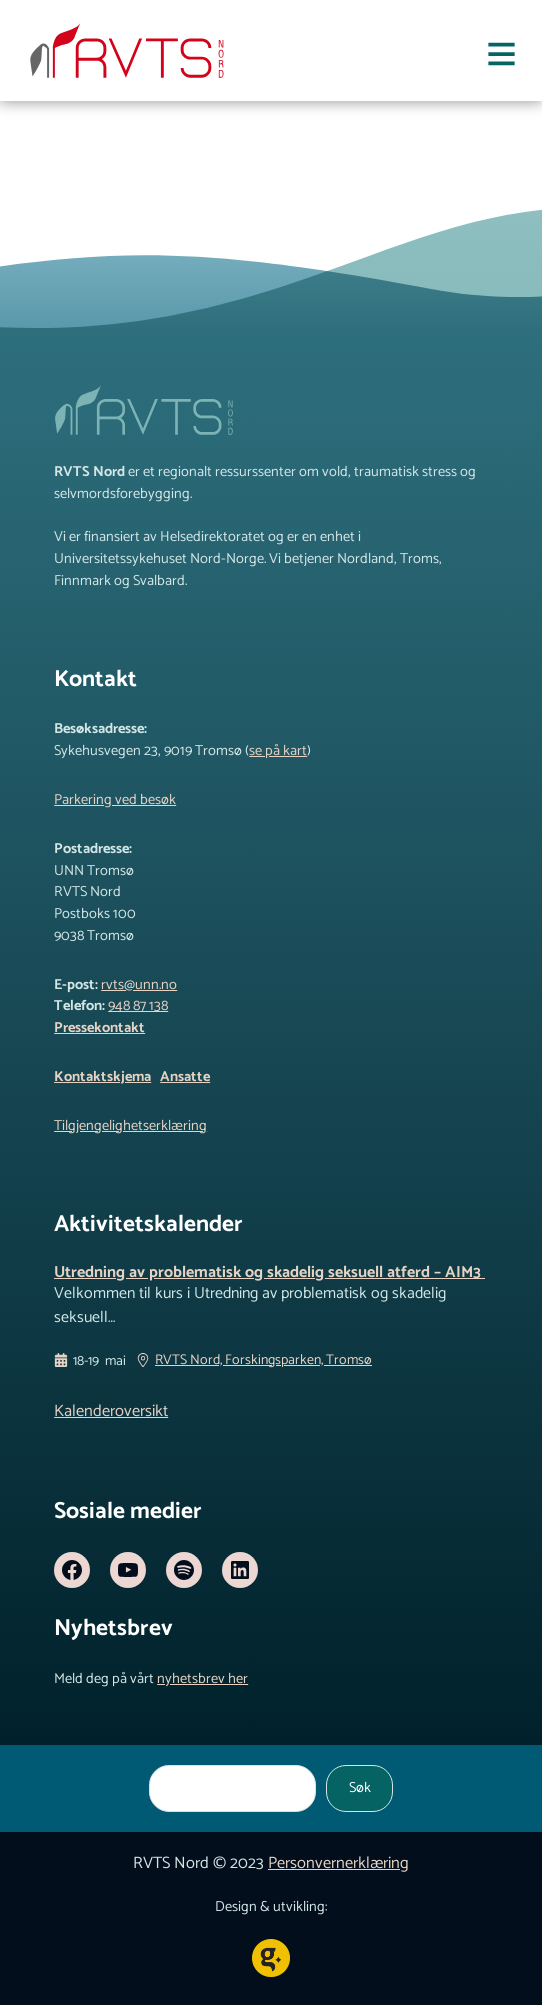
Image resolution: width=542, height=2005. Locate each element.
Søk (360, 1788)
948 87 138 (138, 1006)
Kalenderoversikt (111, 1411)
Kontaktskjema (102, 1077)
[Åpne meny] (501, 58)
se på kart (278, 751)
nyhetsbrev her (202, 1679)
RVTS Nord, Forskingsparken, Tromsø (263, 1361)
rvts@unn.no (139, 985)
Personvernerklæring (338, 1863)
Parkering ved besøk (115, 800)
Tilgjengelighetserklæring (130, 1126)
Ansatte (185, 1077)
